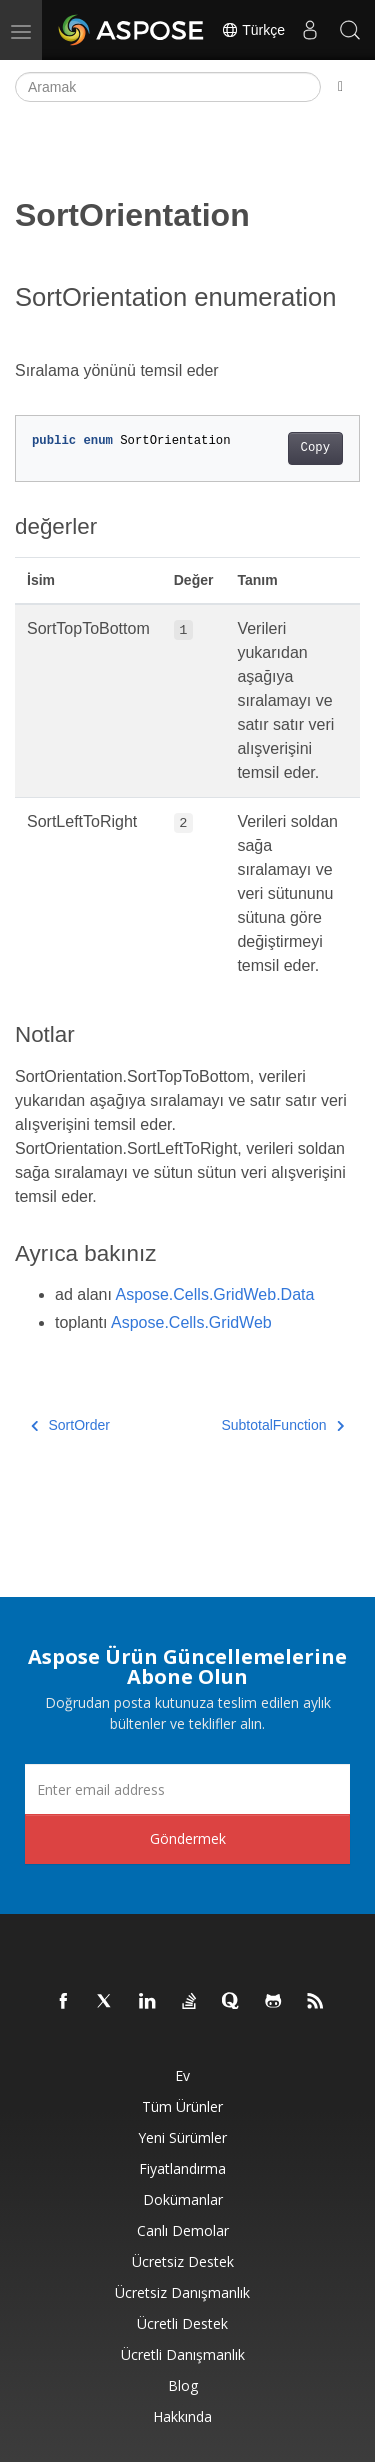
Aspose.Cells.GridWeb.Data (215, 1294)
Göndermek (188, 1838)
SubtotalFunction (282, 1425)
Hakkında (182, 2416)
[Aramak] (168, 87)
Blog (183, 2385)
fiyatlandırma (182, 2168)
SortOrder (70, 1425)
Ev (182, 2075)
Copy (315, 448)
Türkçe (253, 30)
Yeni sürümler (182, 2137)
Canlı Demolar (183, 2230)
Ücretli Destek (182, 2323)
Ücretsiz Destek (183, 2261)
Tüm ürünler (182, 2106)
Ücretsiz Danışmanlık (182, 2292)
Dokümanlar (183, 2199)
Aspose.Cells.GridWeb (191, 1322)
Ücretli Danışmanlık (183, 2354)
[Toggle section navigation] (340, 87)
